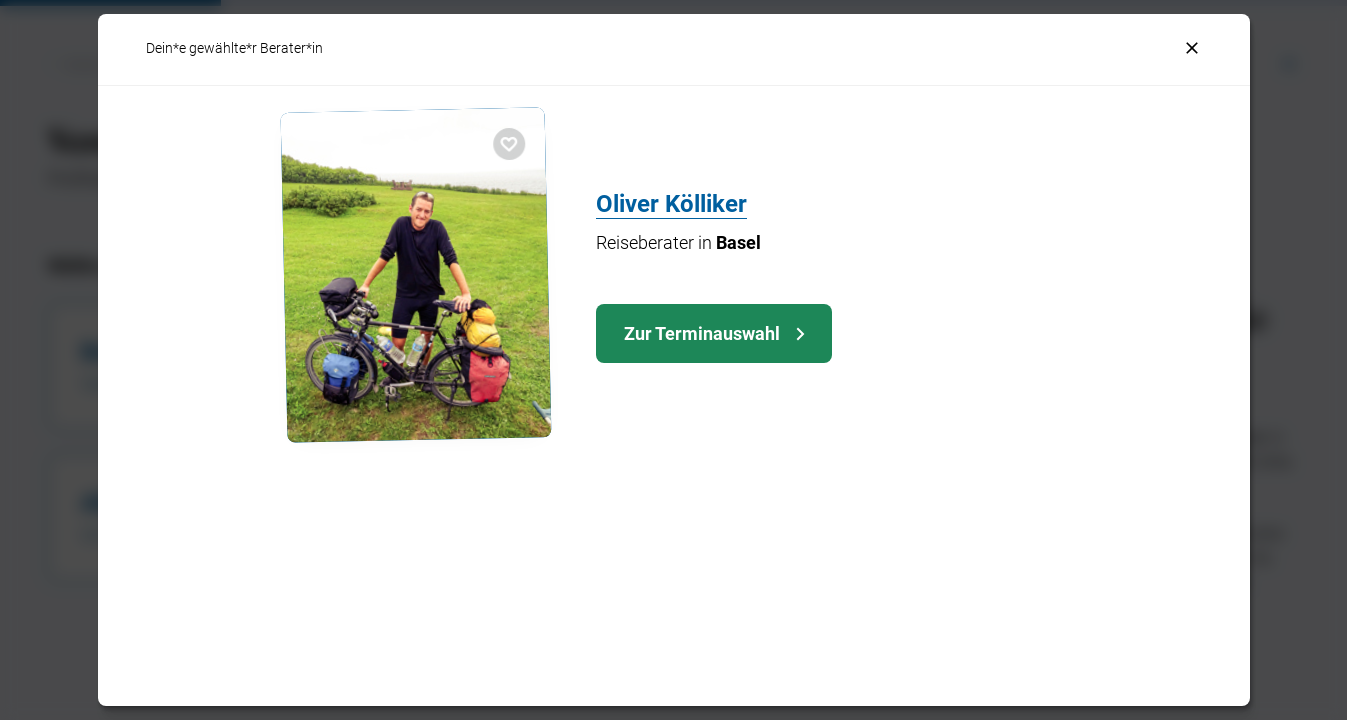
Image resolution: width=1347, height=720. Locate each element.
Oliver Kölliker (671, 204)
